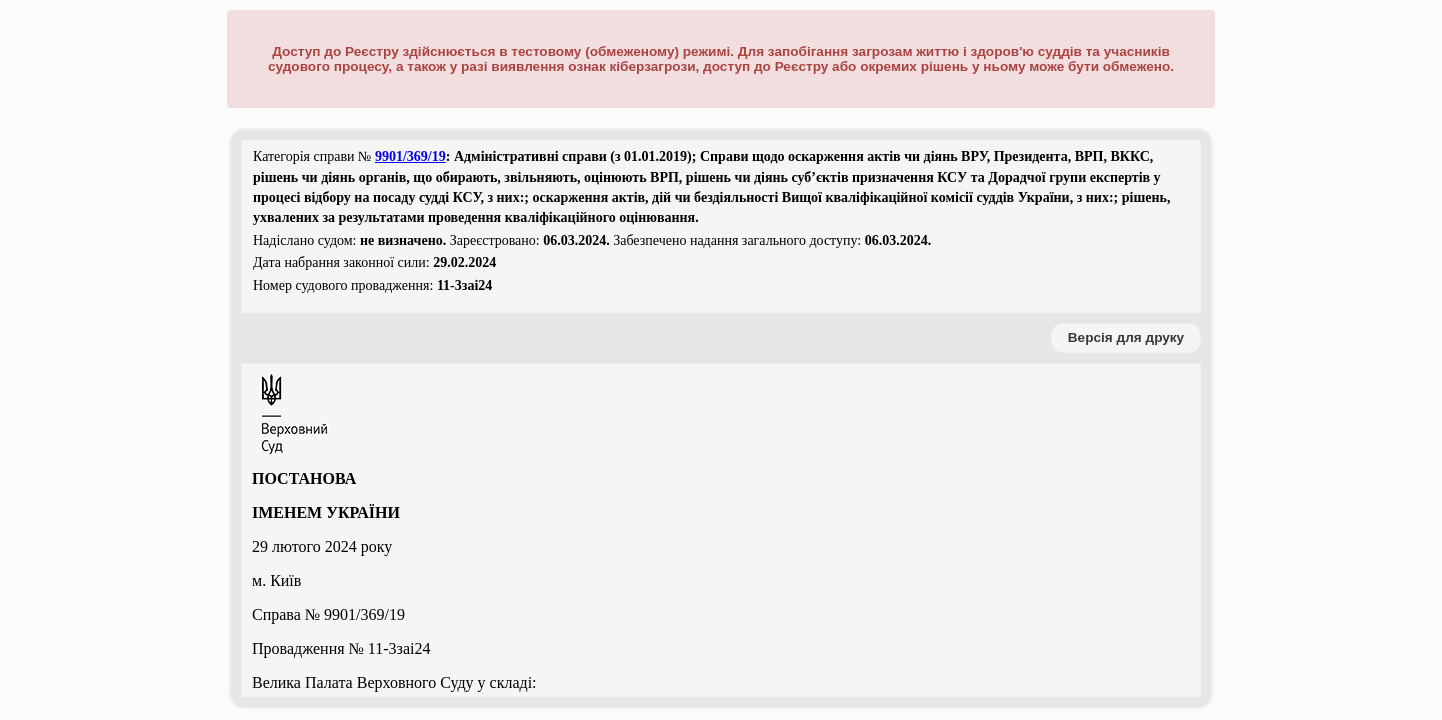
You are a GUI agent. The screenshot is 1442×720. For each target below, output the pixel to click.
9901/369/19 (410, 156)
